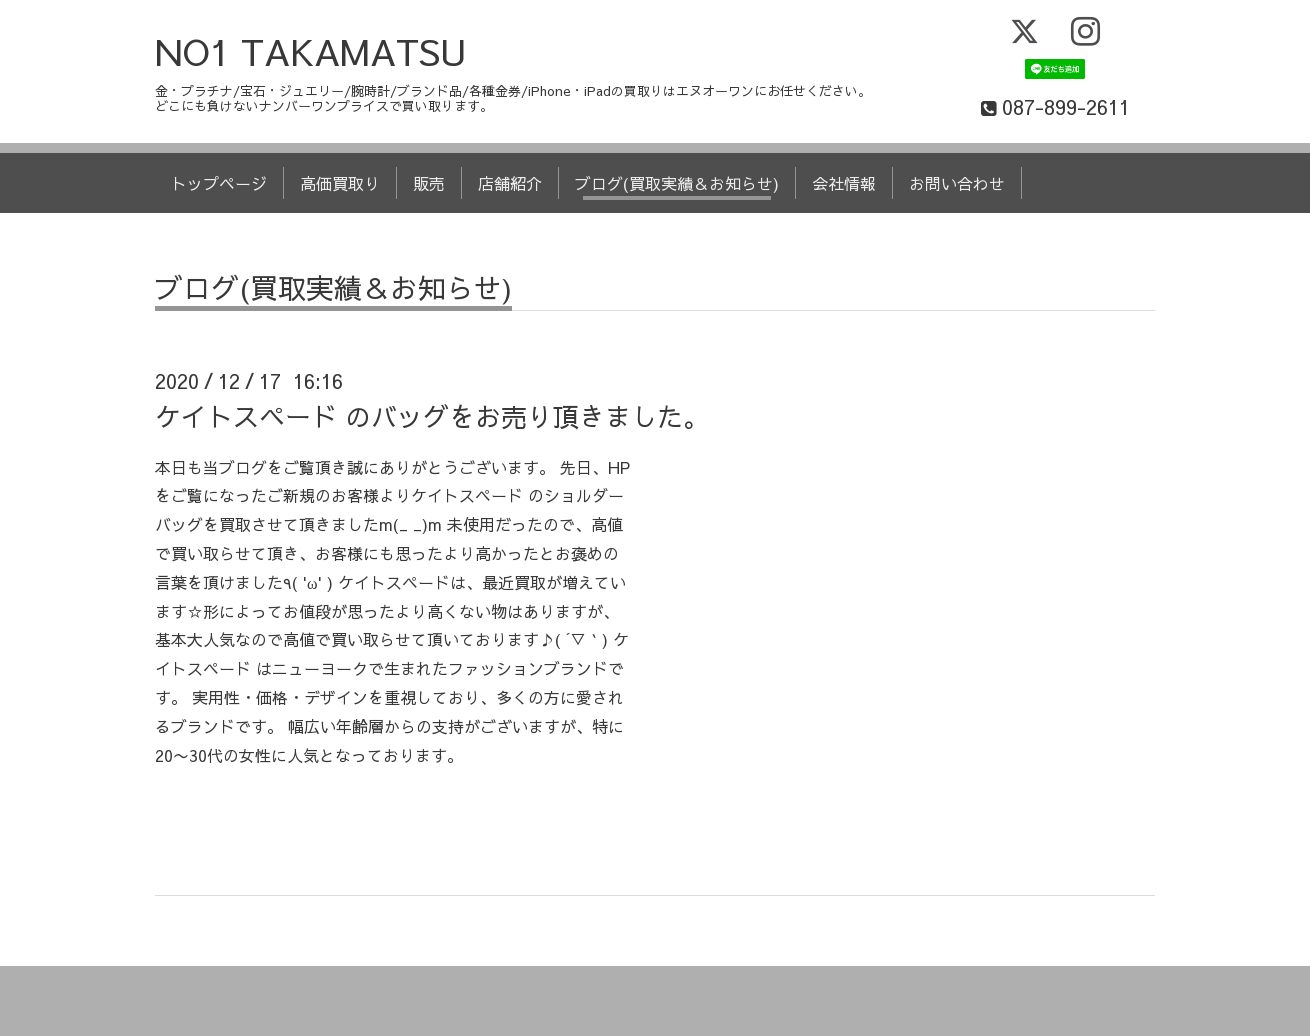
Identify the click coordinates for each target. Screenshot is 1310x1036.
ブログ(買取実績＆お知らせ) (677, 183)
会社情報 (844, 183)
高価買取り (340, 183)
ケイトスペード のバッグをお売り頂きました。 (432, 416)
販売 (429, 183)
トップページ (219, 183)
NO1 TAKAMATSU (311, 51)
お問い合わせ (957, 183)
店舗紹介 (510, 183)
